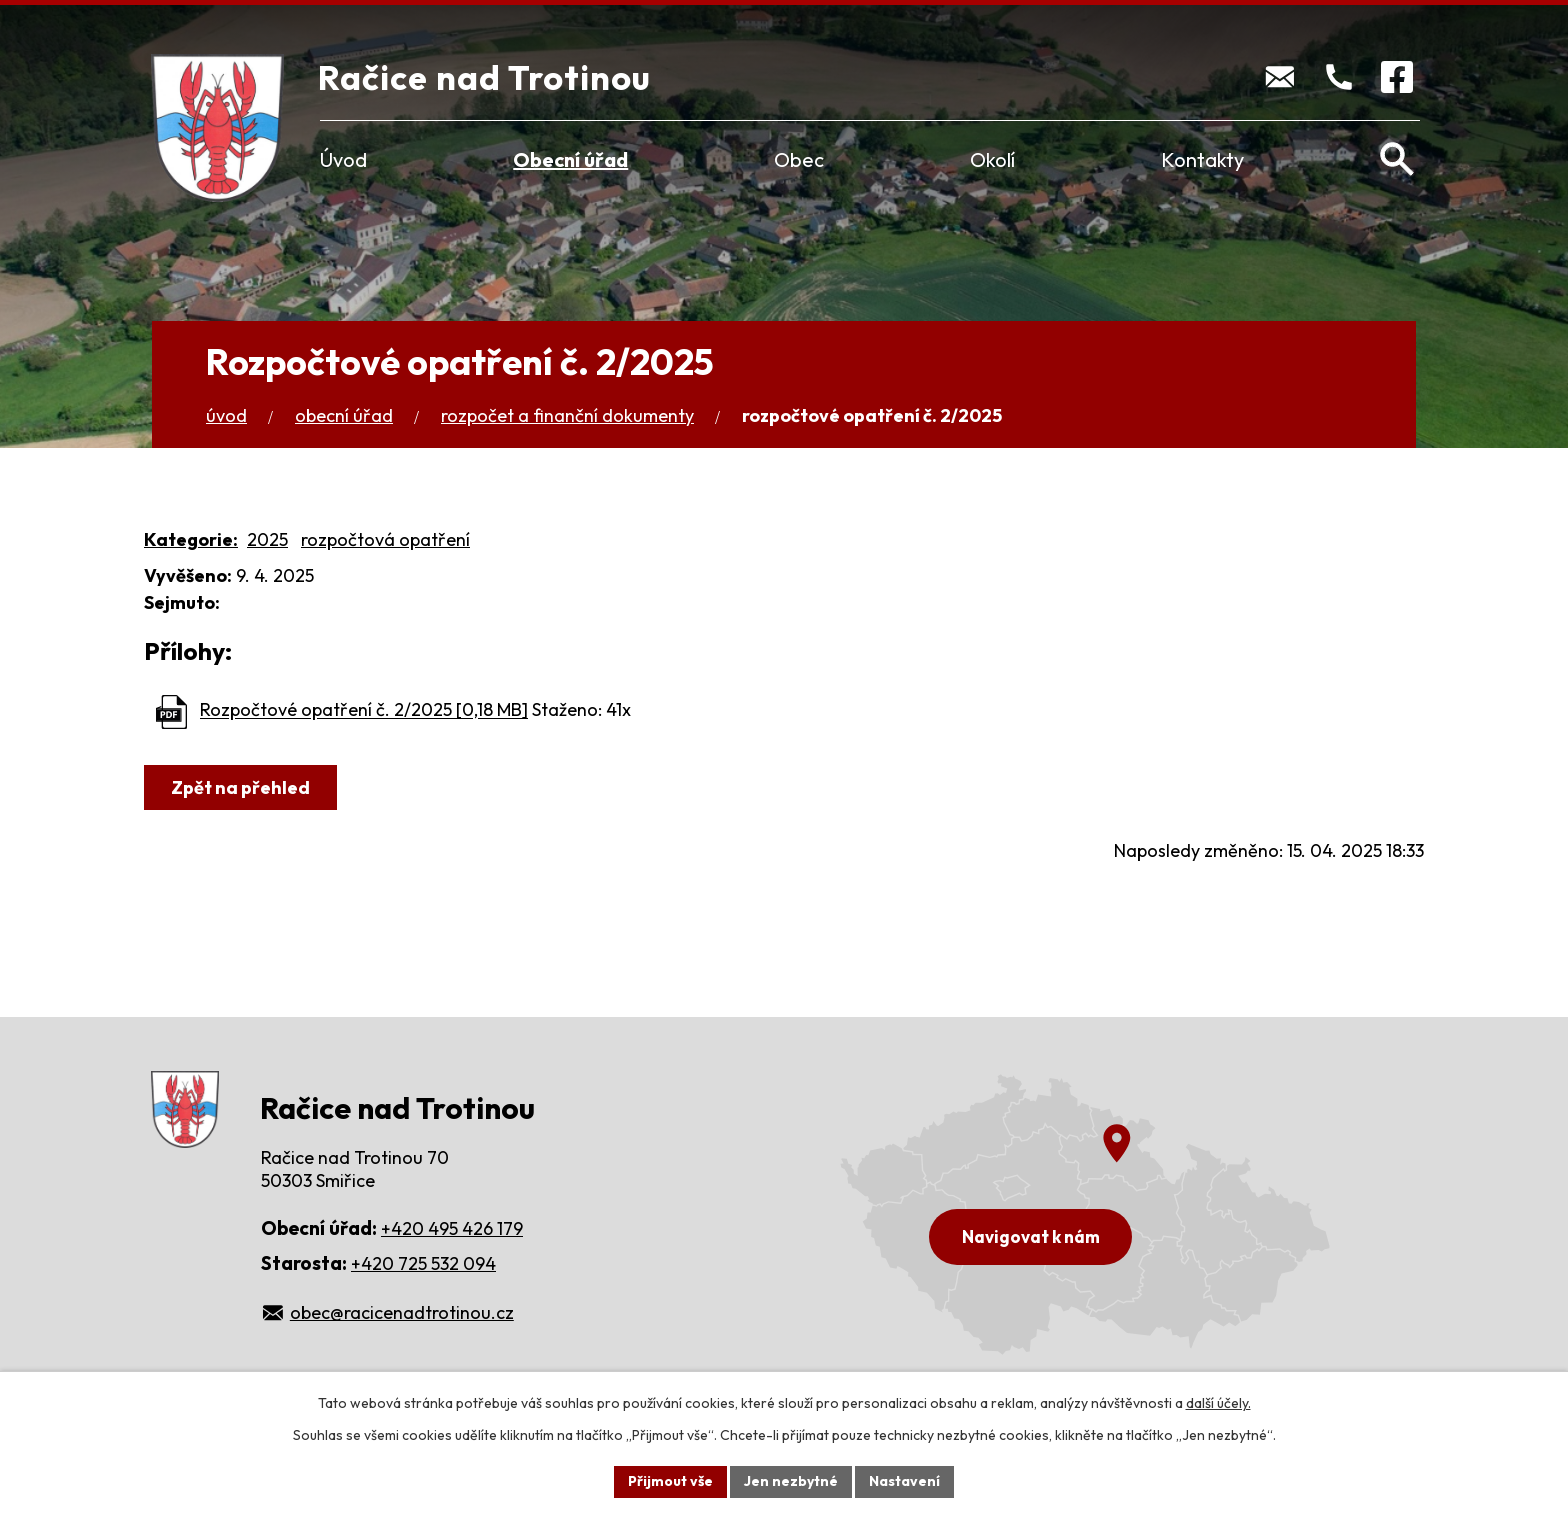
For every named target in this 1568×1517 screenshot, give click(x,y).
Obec (799, 159)
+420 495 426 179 (452, 1228)
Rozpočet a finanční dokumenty (567, 415)
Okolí (992, 159)
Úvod (343, 159)
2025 (267, 539)
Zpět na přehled (240, 787)
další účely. (1218, 1403)
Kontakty (1202, 159)
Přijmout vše (670, 1481)
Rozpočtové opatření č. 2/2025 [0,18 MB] (364, 710)
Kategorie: (191, 539)
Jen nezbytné (791, 1481)
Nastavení (904, 1481)
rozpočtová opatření (385, 539)
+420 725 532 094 (423, 1263)
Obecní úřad (570, 159)
